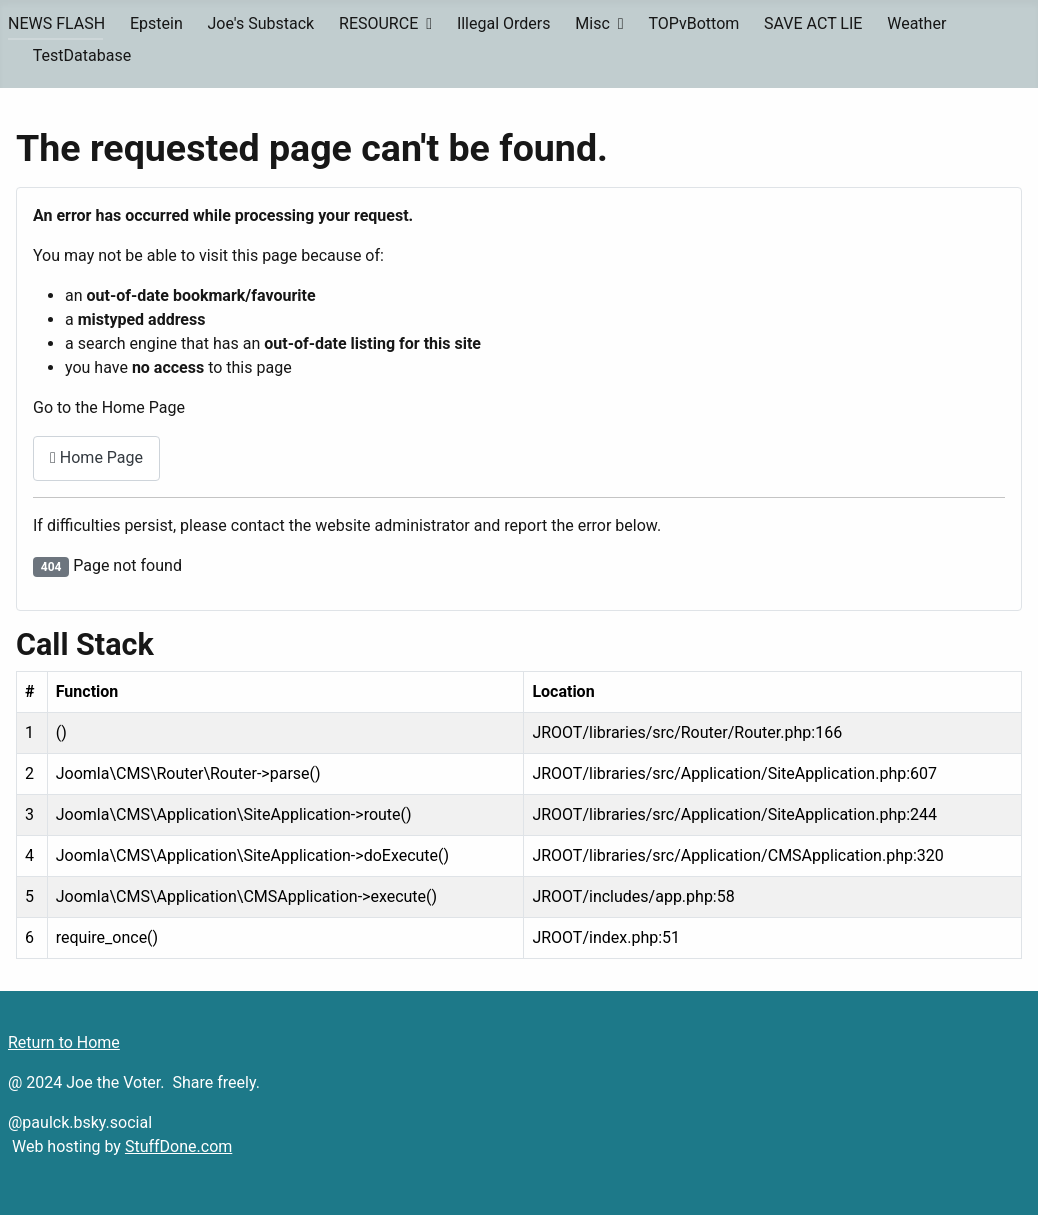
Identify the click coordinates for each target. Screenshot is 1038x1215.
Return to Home (64, 1042)
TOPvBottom (693, 23)
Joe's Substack (261, 23)
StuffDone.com (178, 1146)
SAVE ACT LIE (813, 23)
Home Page (96, 457)
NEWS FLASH (56, 23)
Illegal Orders (504, 23)
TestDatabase (82, 55)
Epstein (156, 23)
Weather (916, 23)
